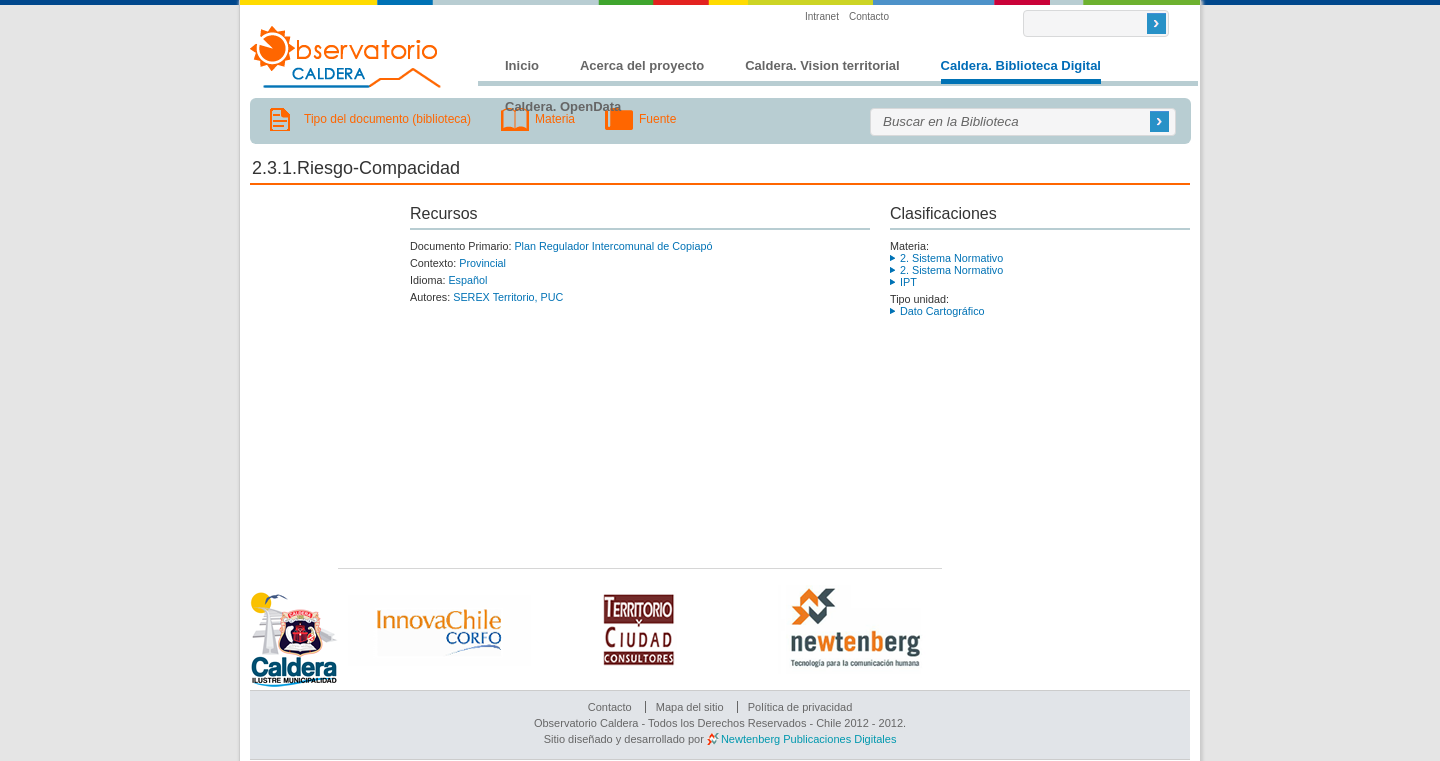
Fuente (657, 119)
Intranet (822, 16)
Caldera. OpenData (563, 106)
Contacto (869, 16)
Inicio (522, 65)
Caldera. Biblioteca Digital (1021, 65)
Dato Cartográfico (942, 311)
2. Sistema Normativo (951, 258)
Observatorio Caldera (346, 57)
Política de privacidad (800, 707)
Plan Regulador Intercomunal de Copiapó (613, 246)
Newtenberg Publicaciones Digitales (808, 739)
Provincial (482, 263)
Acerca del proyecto (642, 65)
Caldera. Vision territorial (822, 65)
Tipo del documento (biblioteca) (387, 119)
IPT (908, 282)
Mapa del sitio (690, 707)
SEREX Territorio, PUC (508, 297)
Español (467, 280)
